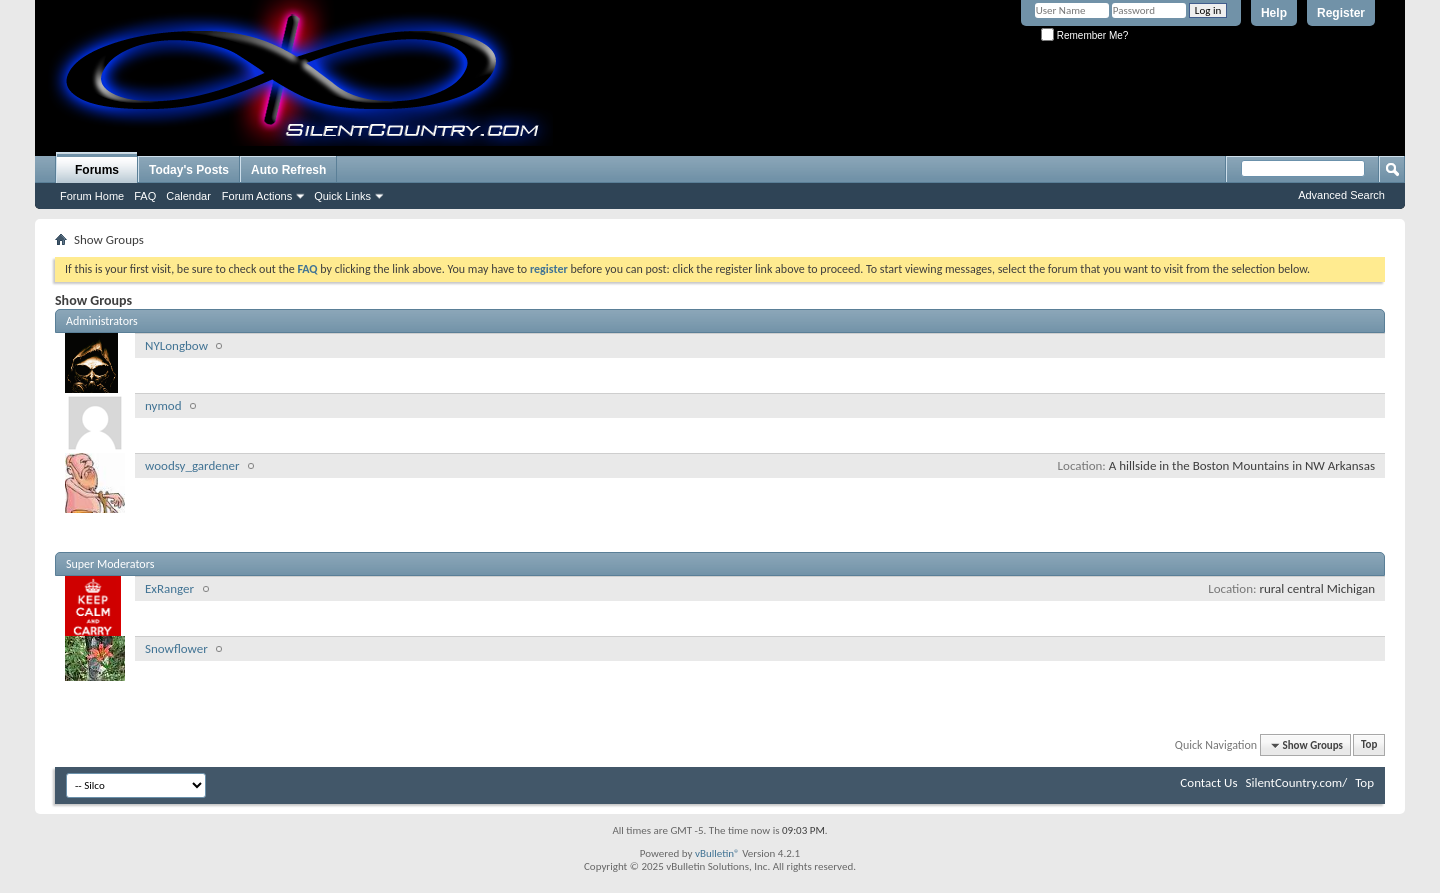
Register (1341, 13)
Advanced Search (1341, 195)
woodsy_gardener (192, 465)
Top (1369, 745)
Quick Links (342, 196)
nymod (163, 405)
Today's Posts (189, 170)
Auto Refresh (288, 170)
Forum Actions (257, 196)
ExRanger (169, 588)
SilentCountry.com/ (1296, 782)
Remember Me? (1084, 35)
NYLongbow (176, 345)
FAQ (145, 196)
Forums (97, 170)
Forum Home (92, 196)
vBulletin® (717, 853)
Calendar (188, 196)
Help (1274, 13)
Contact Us (1208, 782)
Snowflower (176, 648)
